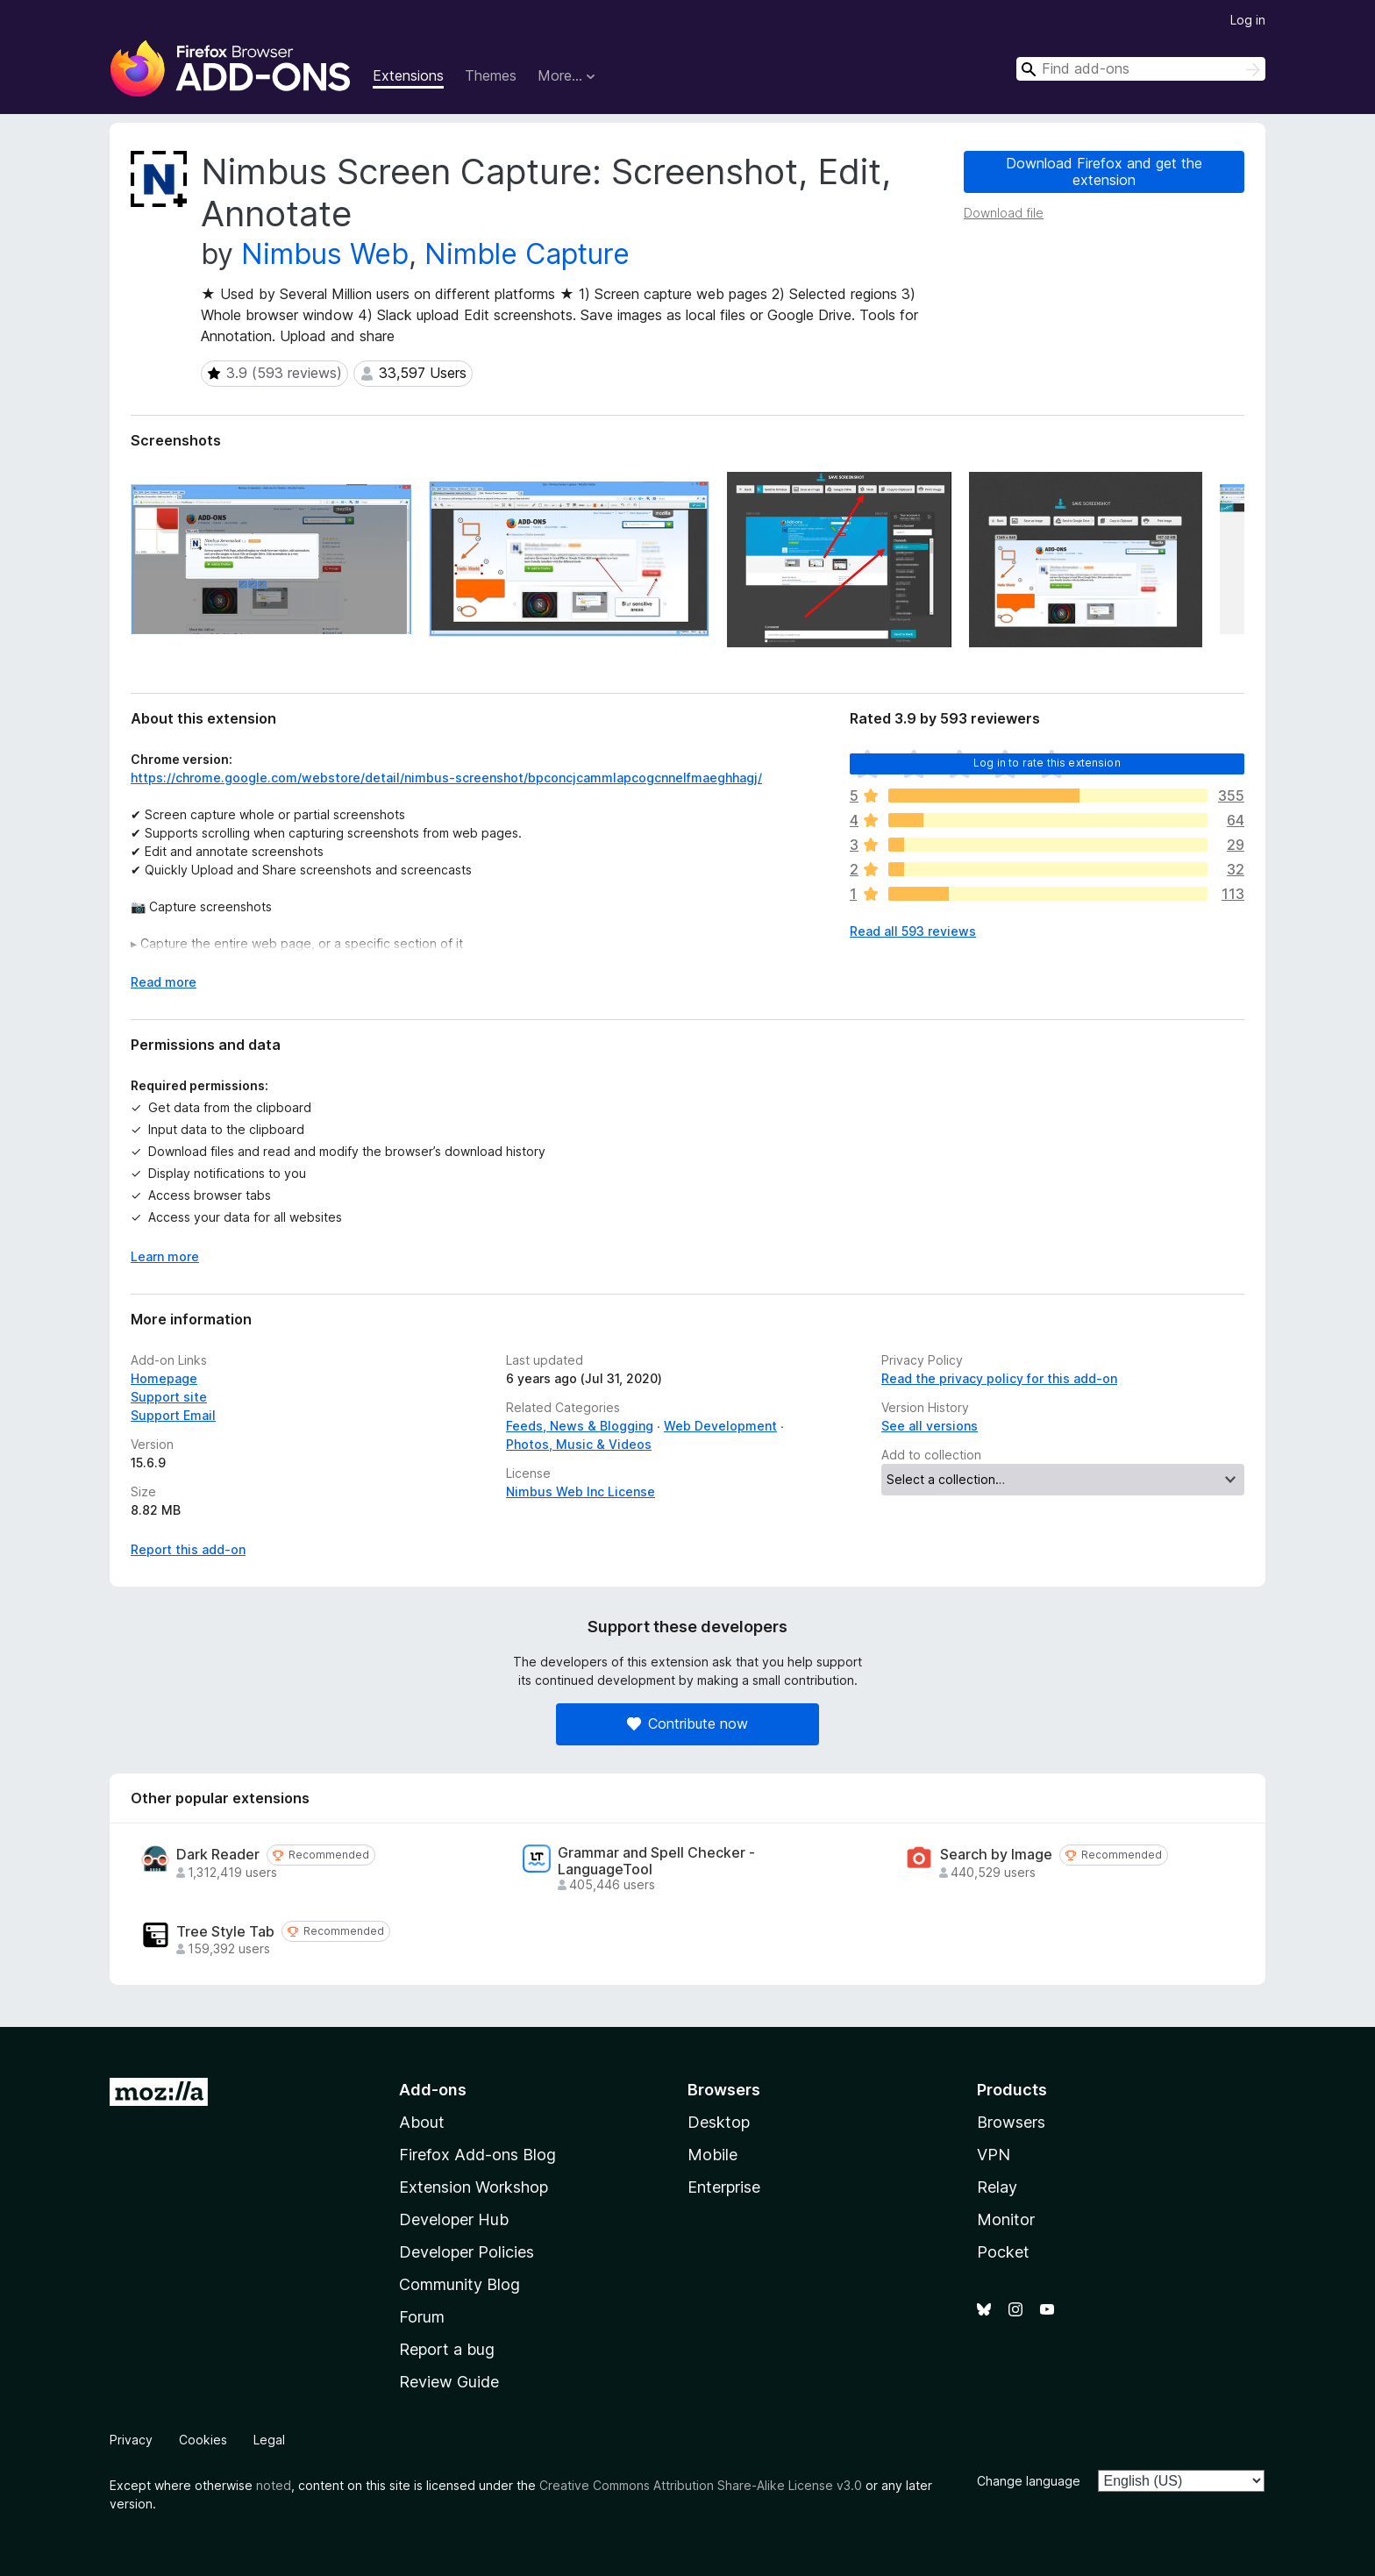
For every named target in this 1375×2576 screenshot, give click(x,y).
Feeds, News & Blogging (579, 1425)
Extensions (408, 75)
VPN (993, 2154)
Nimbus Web (325, 254)
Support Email (173, 1415)
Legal (269, 2439)
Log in (1247, 19)
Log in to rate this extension (1047, 762)
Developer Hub (454, 2219)
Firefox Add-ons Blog (477, 2154)
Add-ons (433, 2089)
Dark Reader (218, 1854)
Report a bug (447, 2349)
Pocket (1003, 2252)
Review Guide (449, 2382)
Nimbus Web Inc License (580, 1491)
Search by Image (996, 1854)
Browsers (1011, 2122)
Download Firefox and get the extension (1104, 171)
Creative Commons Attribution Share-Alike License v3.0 (700, 2485)
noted (273, 2485)
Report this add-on (188, 1549)
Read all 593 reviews (913, 931)
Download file (1004, 212)
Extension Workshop (473, 2187)
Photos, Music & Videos (579, 1444)
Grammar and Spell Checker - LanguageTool (656, 1861)
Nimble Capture (527, 254)
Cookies (203, 2439)
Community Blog (459, 2284)
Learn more (165, 1256)
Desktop (719, 2122)
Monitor (1006, 2219)
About (422, 2122)
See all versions (929, 1425)
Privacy (131, 2439)
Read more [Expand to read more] (163, 981)
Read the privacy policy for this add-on (999, 1378)
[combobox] (1140, 69)
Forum (422, 2317)
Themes (491, 75)
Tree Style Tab (225, 1931)
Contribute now (687, 1723)
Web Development (720, 1425)
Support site (169, 1396)
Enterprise (724, 2187)
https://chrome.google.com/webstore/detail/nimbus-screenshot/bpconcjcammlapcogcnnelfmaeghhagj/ (446, 777)
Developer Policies (466, 2252)
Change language (1028, 2480)
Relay (997, 2187)
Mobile (712, 2154)
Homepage (164, 1378)
